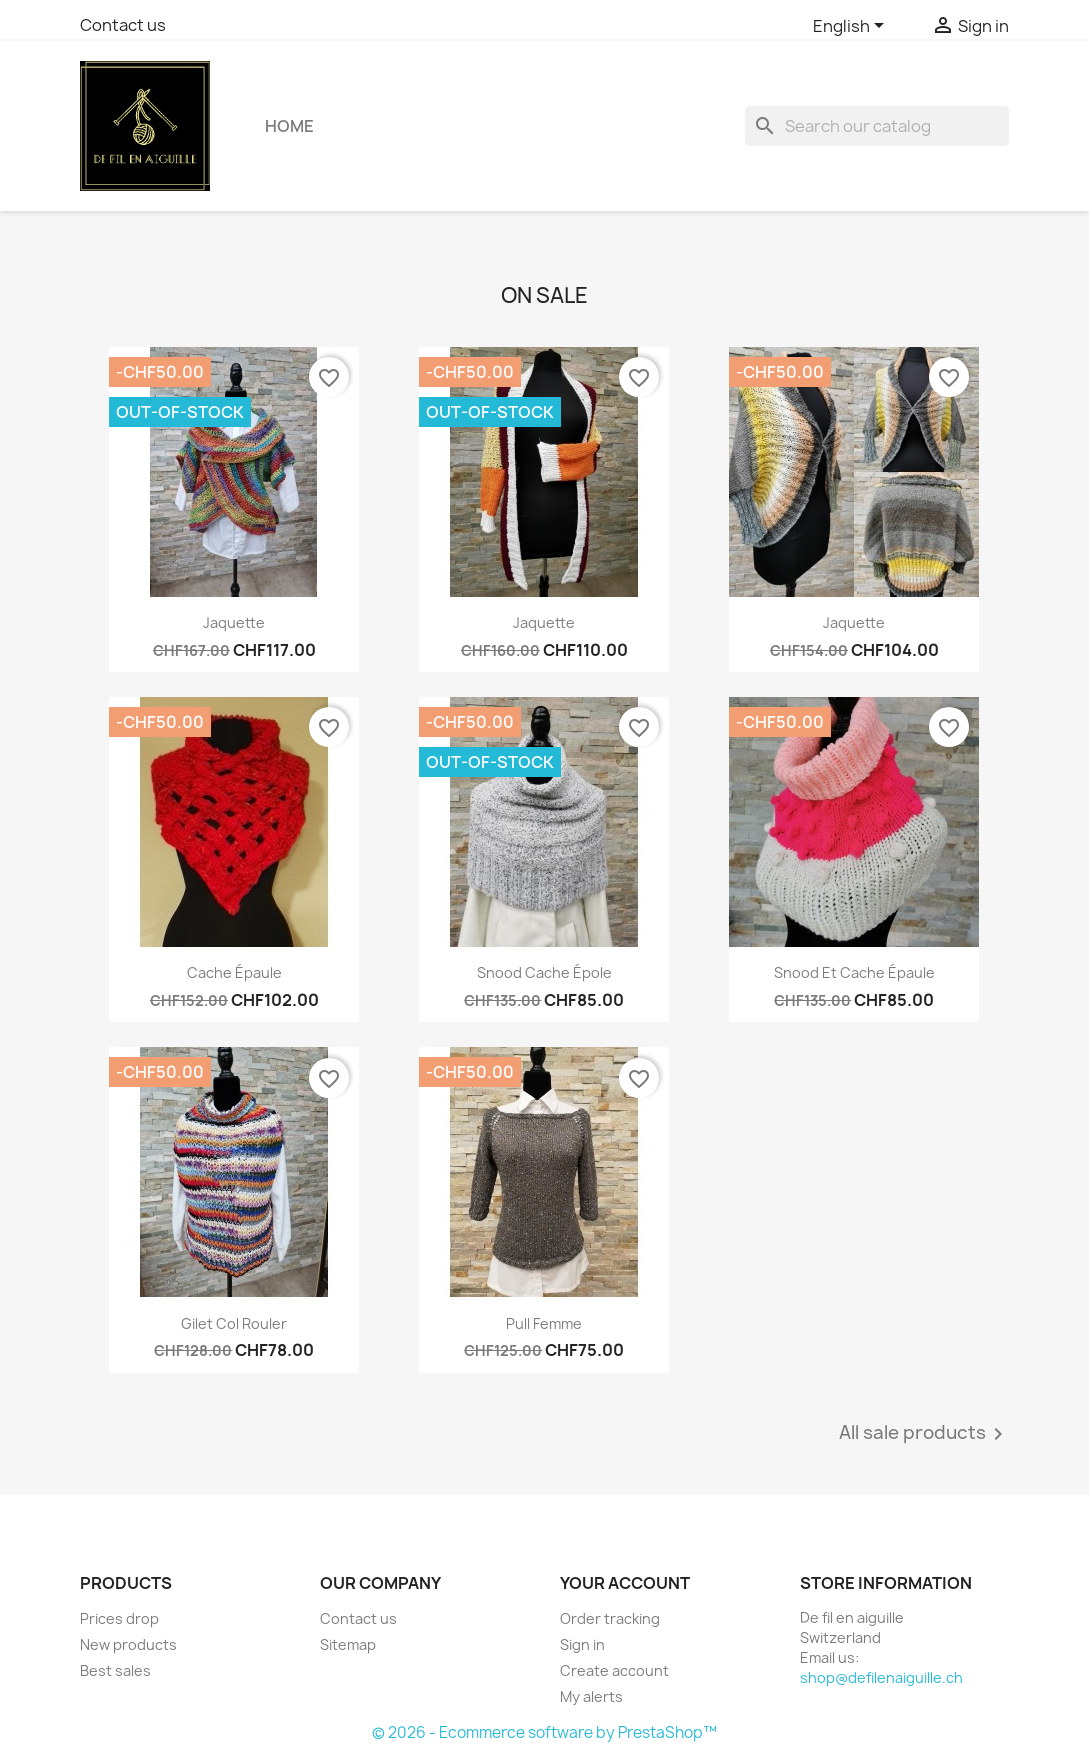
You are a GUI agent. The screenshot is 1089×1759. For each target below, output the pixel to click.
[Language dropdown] (852, 27)
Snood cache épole (544, 972)
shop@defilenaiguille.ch (881, 1677)
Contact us (123, 25)
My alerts (591, 1696)
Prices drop (119, 1618)
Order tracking (610, 1618)
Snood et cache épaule (854, 972)
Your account (625, 1583)
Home (289, 126)
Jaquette (234, 622)
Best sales (115, 1670)
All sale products (924, 1434)
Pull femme (544, 1323)
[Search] (877, 126)
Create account (614, 1670)
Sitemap (348, 1644)
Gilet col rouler (234, 1323)
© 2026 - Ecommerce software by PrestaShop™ (544, 1732)
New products (128, 1644)
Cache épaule (234, 972)
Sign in (582, 1644)
